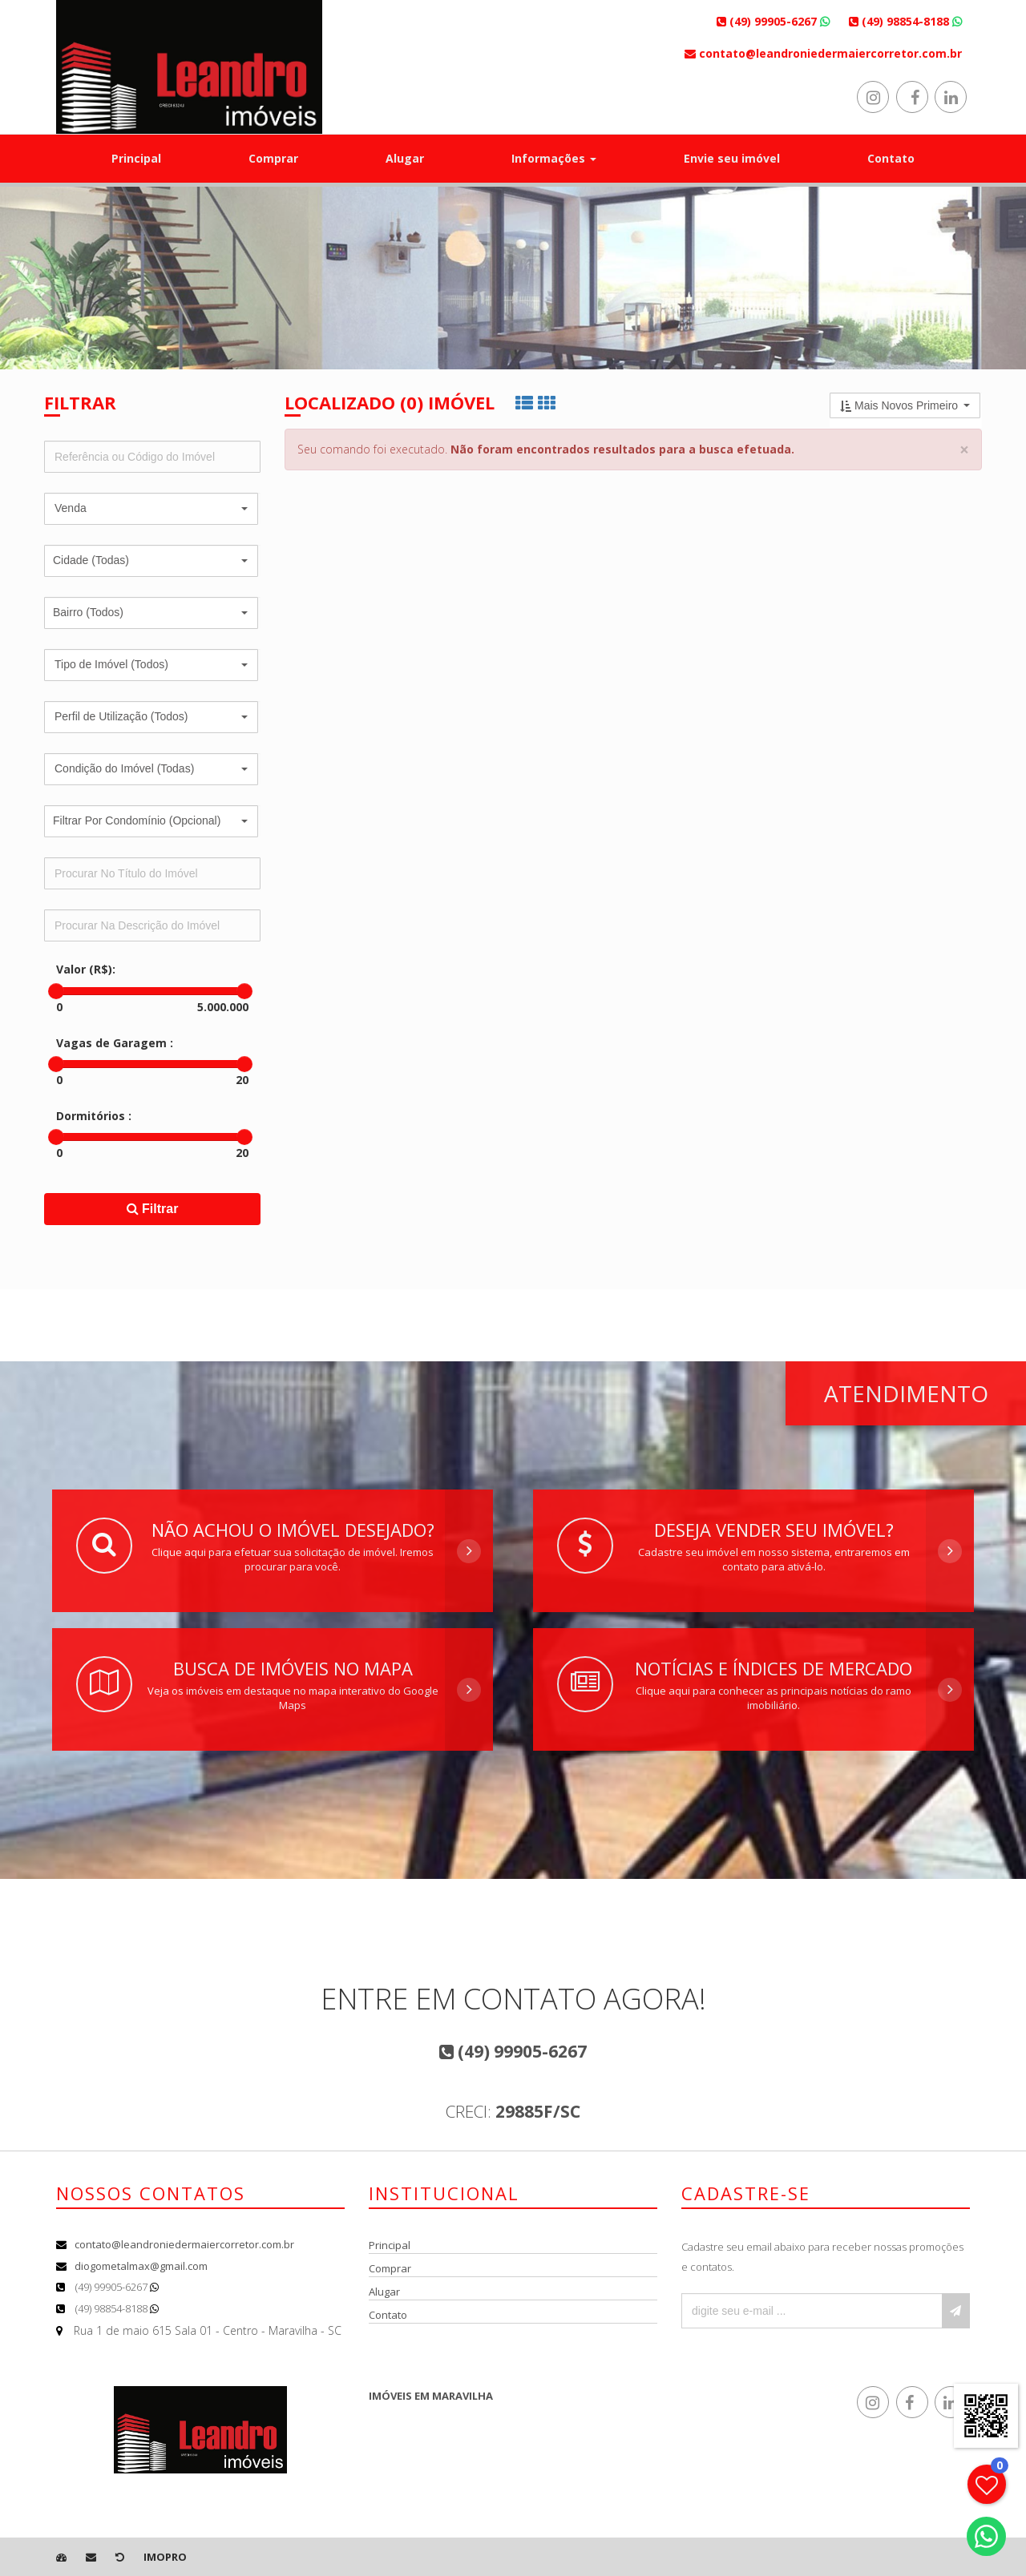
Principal (136, 158)
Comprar (273, 158)
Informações (553, 158)
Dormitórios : (93, 1115)
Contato (891, 158)
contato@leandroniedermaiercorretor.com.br (184, 2244)
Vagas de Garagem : (114, 1042)
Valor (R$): (85, 969)
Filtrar (153, 1208)
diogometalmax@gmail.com (141, 2266)
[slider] (56, 991)
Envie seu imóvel (732, 158)
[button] (151, 509)
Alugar (405, 158)
